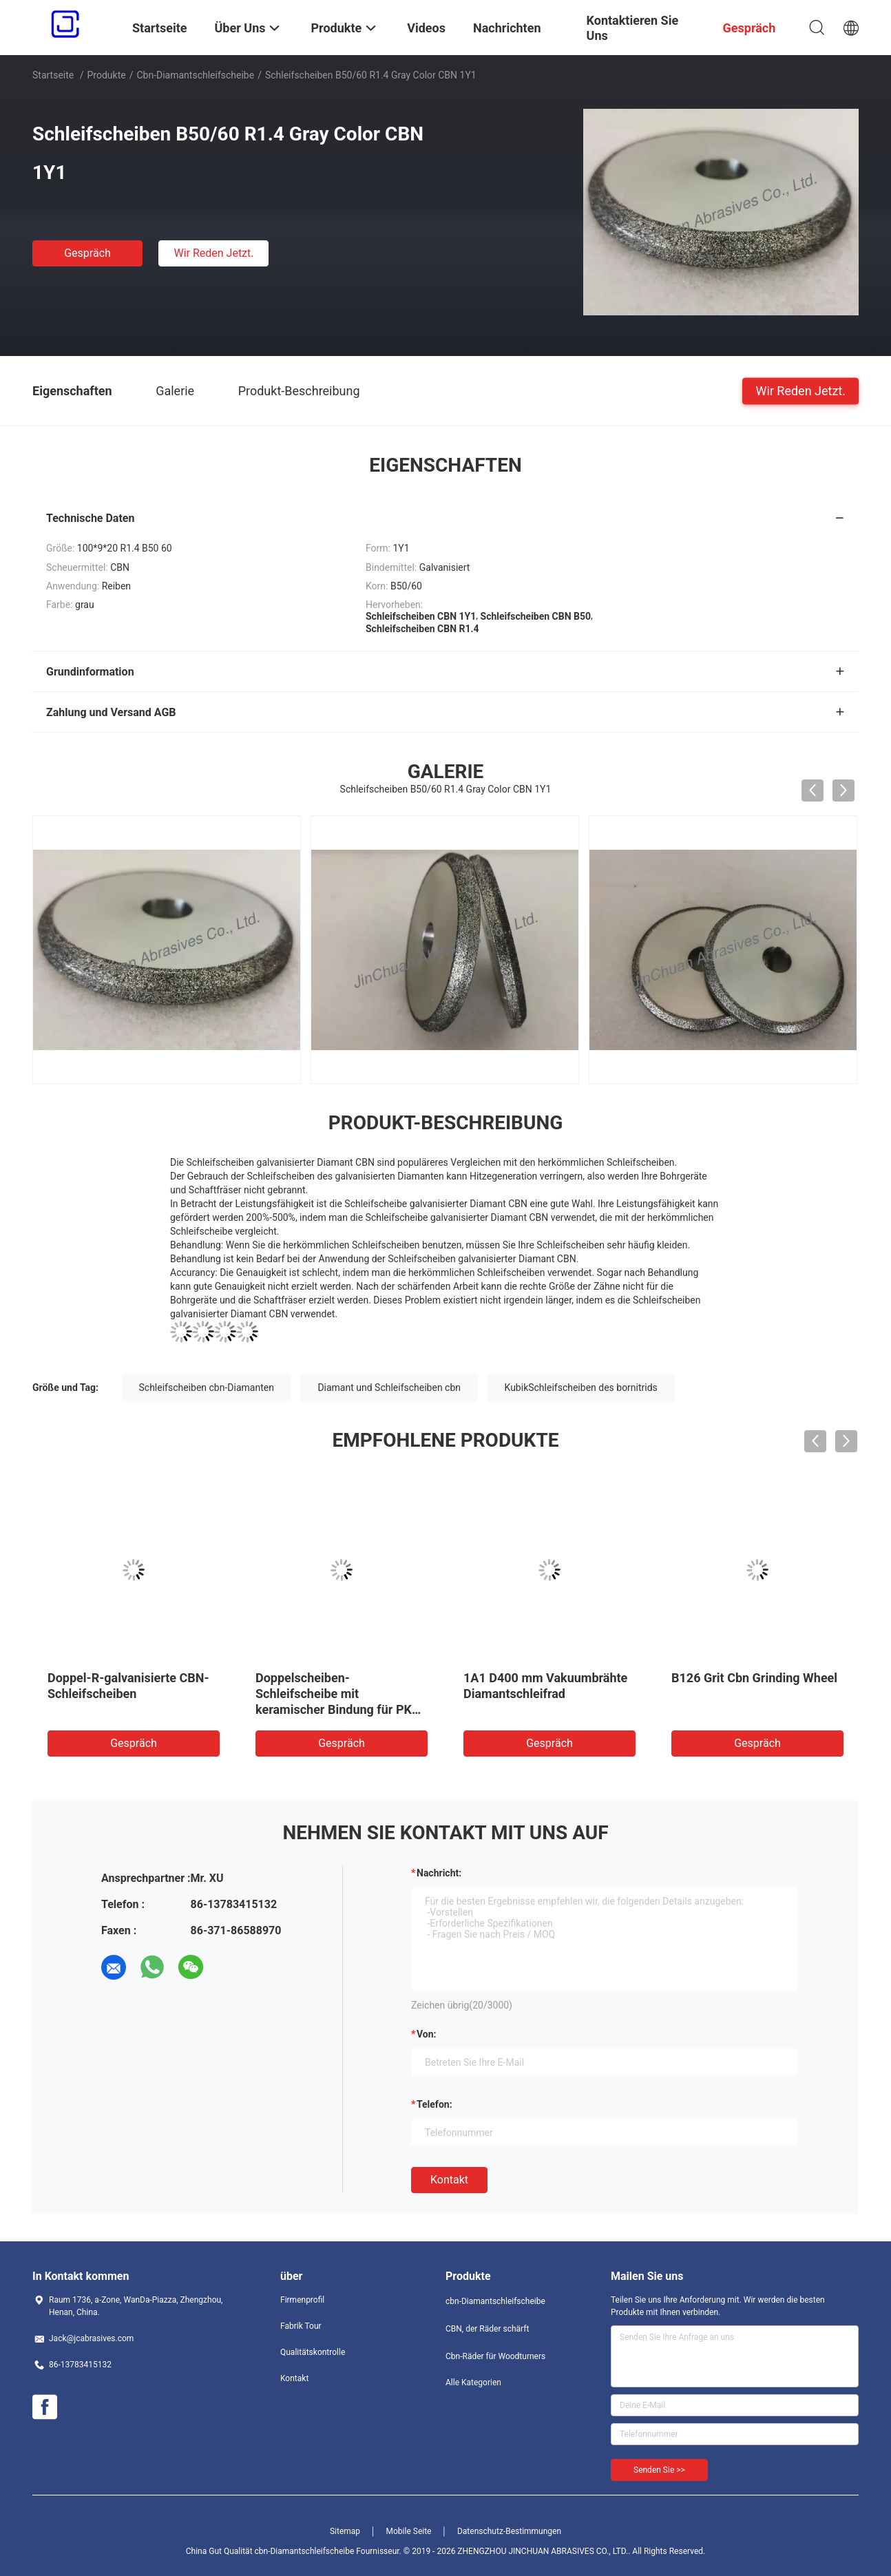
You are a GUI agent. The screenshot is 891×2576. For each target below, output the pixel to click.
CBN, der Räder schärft (487, 2329)
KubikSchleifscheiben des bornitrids (581, 1387)
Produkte (106, 75)
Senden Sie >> (659, 2470)
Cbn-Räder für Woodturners (495, 2356)
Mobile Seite (409, 2531)
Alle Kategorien (473, 2382)
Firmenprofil (302, 2300)
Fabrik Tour (301, 2326)
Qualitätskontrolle (312, 2352)
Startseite (53, 75)
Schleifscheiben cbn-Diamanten (206, 1387)
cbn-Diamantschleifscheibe (195, 75)
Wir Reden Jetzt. (213, 253)
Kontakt (449, 2179)
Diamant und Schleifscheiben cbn (389, 1387)
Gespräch (87, 253)
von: (427, 2034)
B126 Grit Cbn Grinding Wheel (754, 1678)
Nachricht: (439, 1872)
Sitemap (345, 2531)
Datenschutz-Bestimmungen (509, 2531)
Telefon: (434, 2104)
